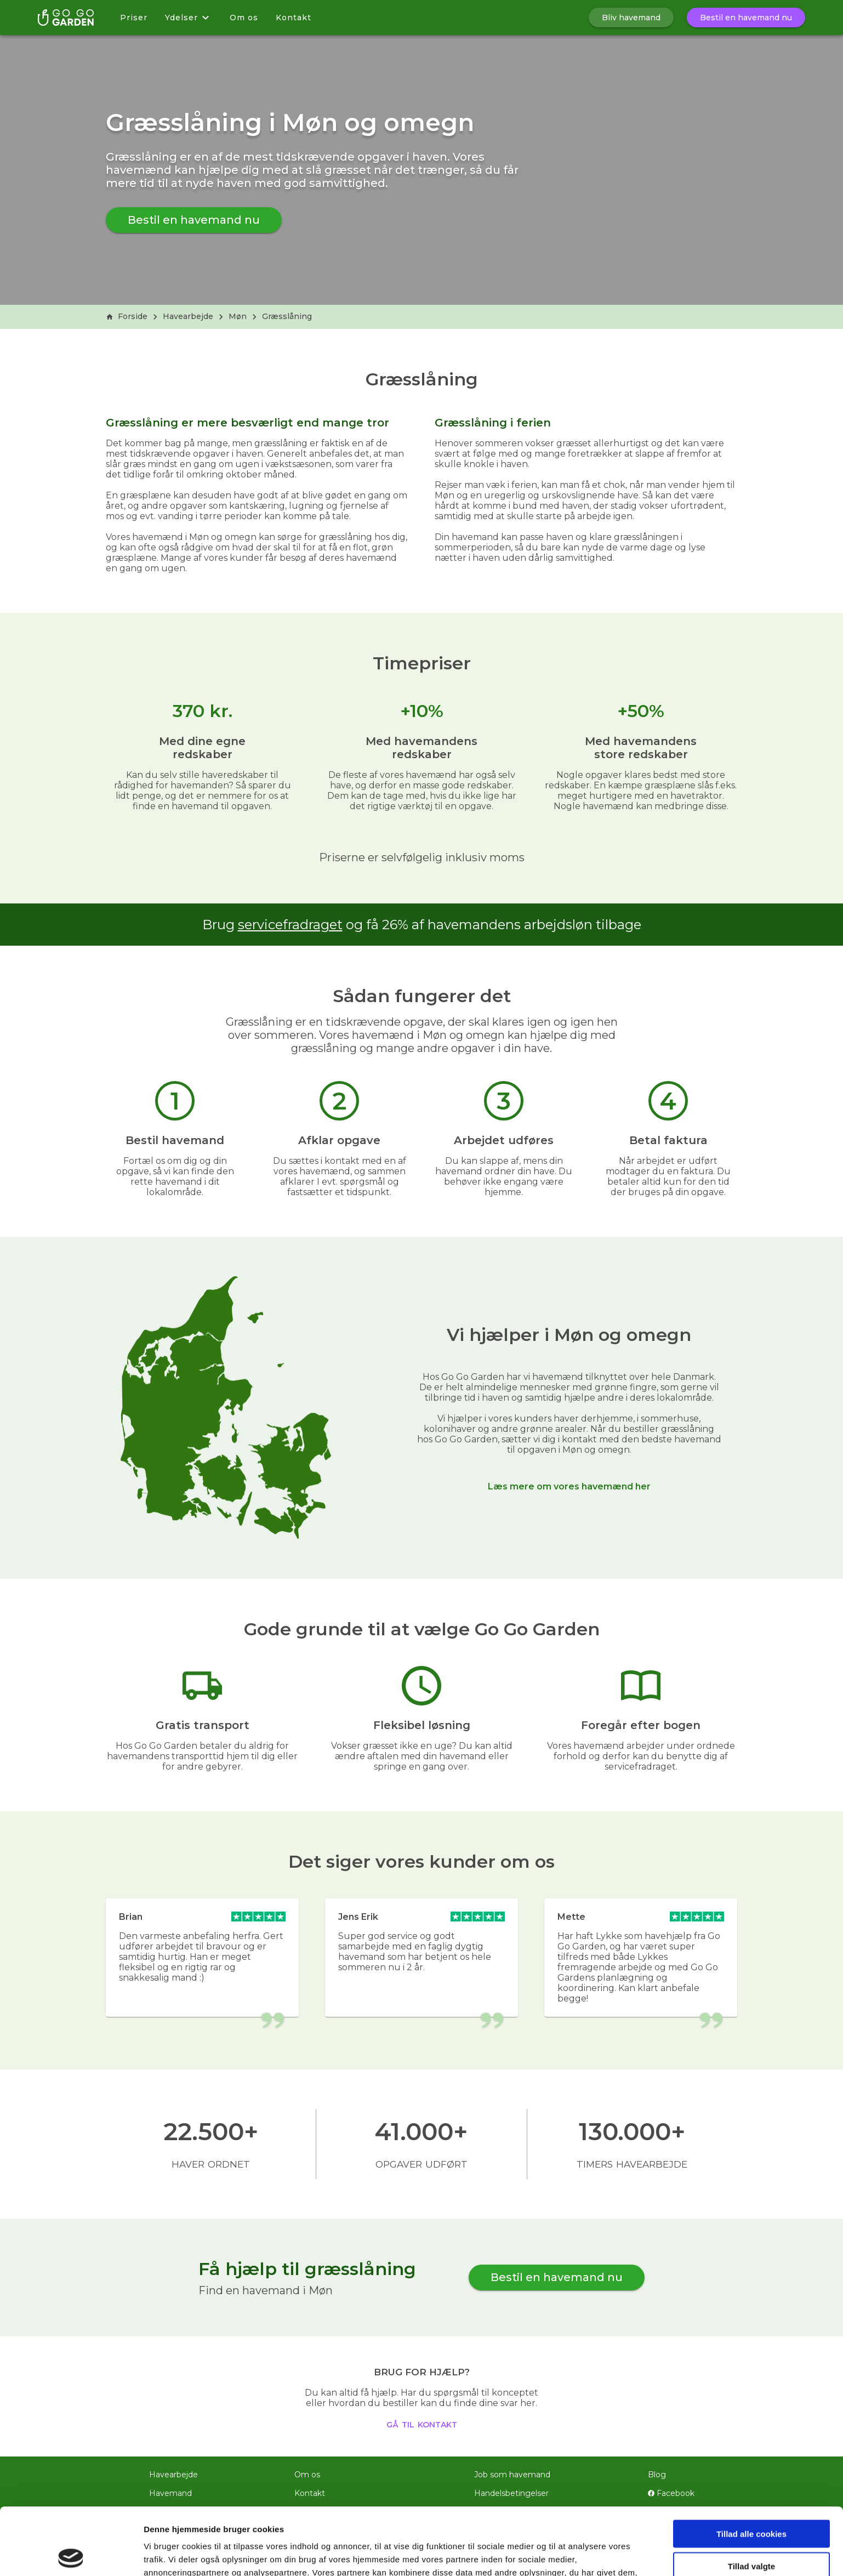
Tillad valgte (751, 2499)
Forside (126, 316)
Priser (133, 17)
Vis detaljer (570, 2554)
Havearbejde (188, 316)
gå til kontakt (421, 2423)
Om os (244, 17)
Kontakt (293, 17)
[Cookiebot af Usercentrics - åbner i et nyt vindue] (71, 2554)
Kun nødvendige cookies (751, 2530)
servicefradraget (290, 924)
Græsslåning (287, 316)
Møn (238, 316)
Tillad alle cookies (751, 2466)
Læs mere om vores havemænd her (569, 1486)
